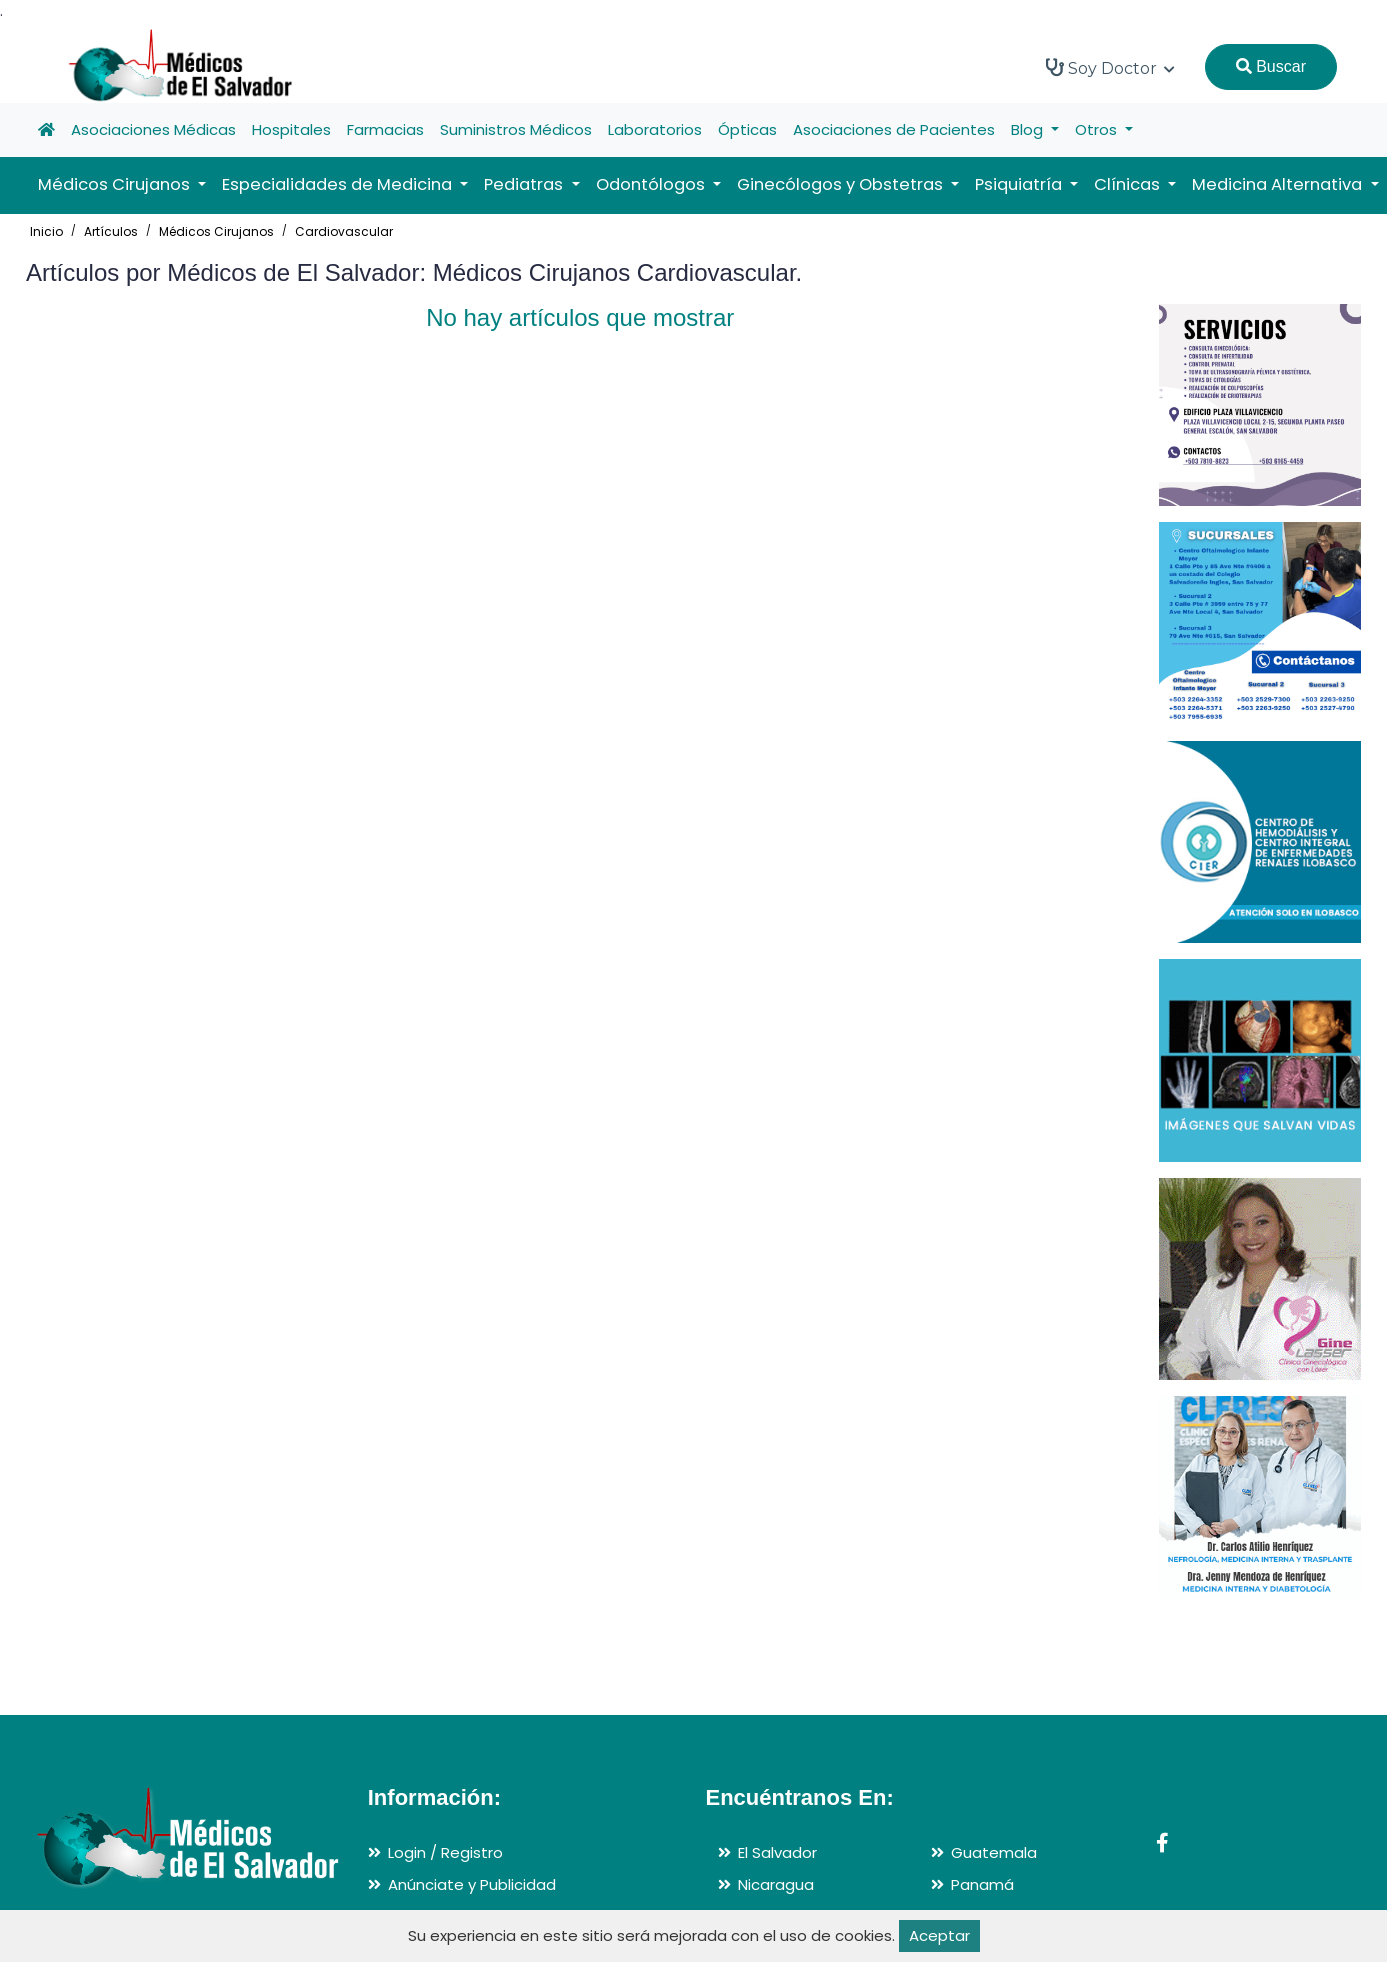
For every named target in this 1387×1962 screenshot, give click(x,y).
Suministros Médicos (516, 129)
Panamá (982, 1884)
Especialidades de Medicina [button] (339, 184)
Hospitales (291, 129)
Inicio (46, 231)
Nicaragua (776, 1884)
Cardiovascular (344, 231)
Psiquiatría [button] (1020, 184)
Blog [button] (1029, 129)
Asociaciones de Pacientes (894, 129)
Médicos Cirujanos (216, 231)
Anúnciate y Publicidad (472, 1884)
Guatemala (994, 1852)
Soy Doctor (1110, 68)
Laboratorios (655, 129)
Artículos (111, 231)
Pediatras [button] (525, 184)
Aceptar (939, 1935)
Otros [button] (1098, 129)
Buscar (1271, 66)
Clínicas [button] (1129, 184)
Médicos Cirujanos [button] (116, 184)
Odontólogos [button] (652, 184)
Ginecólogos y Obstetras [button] (842, 184)
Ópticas (747, 129)
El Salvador (777, 1852)
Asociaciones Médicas (153, 129)
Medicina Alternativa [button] (1279, 184)
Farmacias (385, 129)
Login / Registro (445, 1852)
